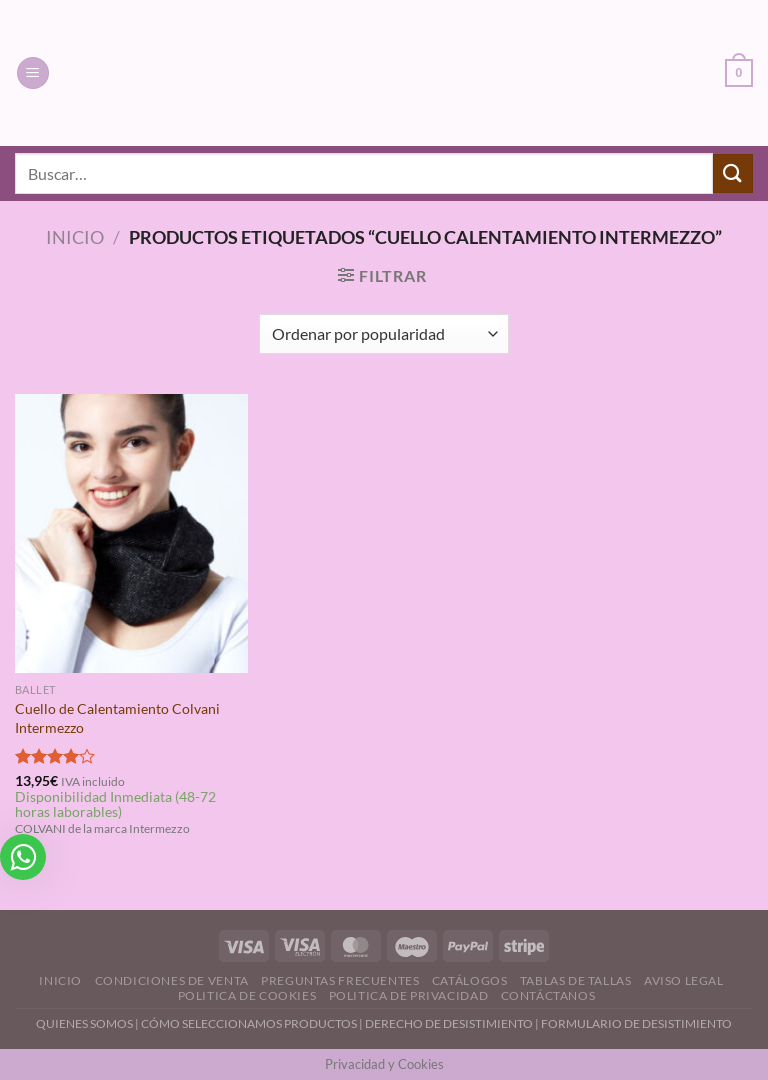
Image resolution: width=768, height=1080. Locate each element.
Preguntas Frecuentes (340, 980)
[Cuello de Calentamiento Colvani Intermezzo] (131, 533)
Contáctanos (548, 995)
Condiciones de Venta (172, 980)
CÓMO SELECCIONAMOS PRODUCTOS (249, 1023)
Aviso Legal (684, 980)
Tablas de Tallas (576, 980)
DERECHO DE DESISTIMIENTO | (453, 1023)
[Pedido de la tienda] (383, 334)
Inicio (75, 237)
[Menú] (33, 73)
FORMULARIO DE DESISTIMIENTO (636, 1023)
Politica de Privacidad (408, 995)
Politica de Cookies (247, 995)
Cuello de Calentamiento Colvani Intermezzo (117, 718)
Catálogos (470, 980)
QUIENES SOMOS (84, 1023)
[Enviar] (733, 173)
